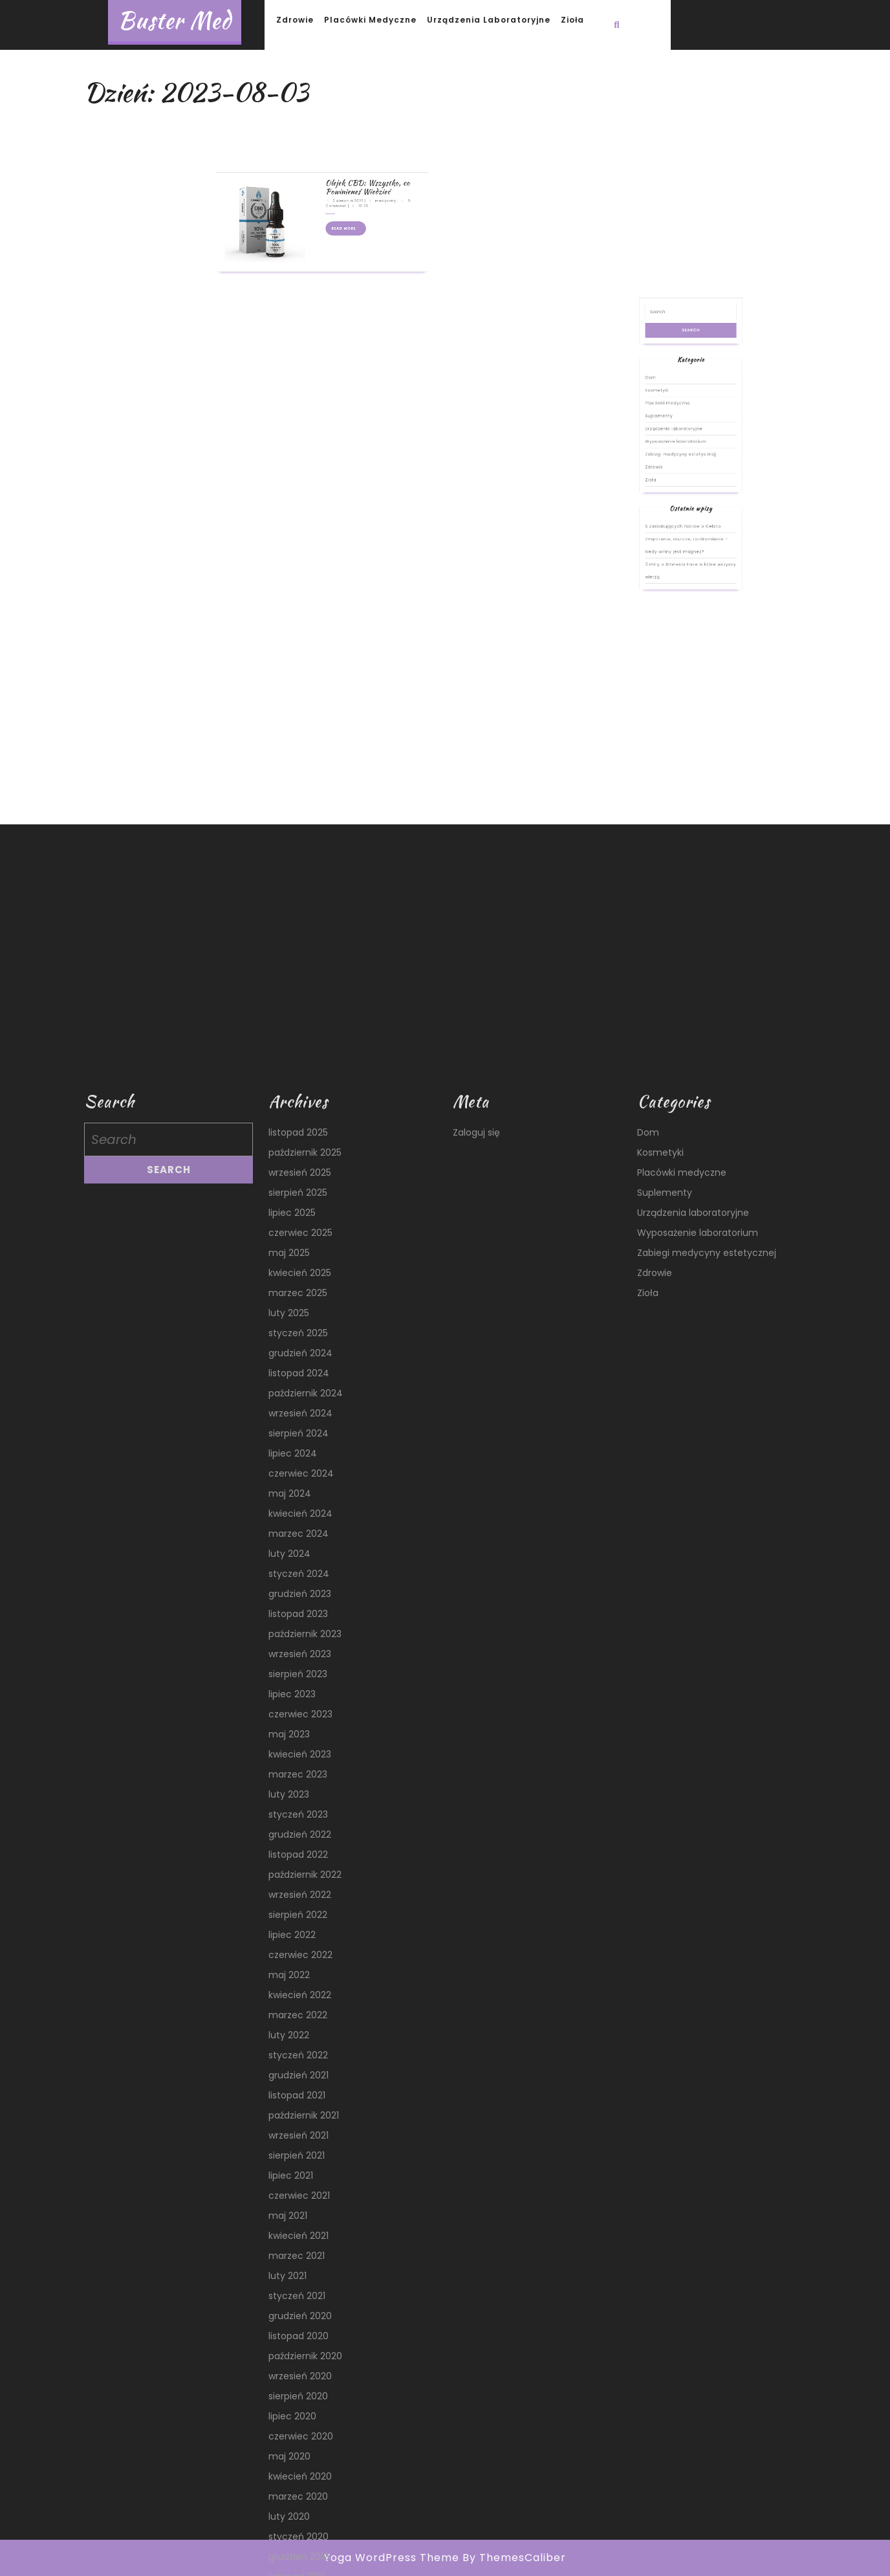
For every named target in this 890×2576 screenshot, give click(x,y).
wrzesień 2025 (299, 2081)
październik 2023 (305, 2542)
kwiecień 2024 (300, 2422)
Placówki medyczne (370, 19)
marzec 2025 (297, 2201)
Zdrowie (295, 19)
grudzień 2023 (299, 2502)
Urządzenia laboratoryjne (488, 19)
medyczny (351, 123)
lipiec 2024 (292, 2361)
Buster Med (175, 20)
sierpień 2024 (298, 2341)
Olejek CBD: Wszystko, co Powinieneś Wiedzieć (342, 117)
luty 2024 (289, 2462)
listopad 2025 (298, 2040)
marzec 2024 (298, 2442)
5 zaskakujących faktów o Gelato (687, 570)
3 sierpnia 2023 (334, 123)
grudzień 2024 (300, 2261)
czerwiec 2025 (300, 2141)
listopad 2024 (298, 2281)
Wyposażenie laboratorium (684, 532)
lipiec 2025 (292, 2121)
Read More (334, 137)
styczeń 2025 (298, 2241)
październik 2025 (305, 2060)
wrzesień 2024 (300, 2321)
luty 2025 (288, 2221)
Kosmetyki (675, 508)
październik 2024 (305, 2301)
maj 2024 (289, 2401)
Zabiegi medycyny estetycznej (686, 537)
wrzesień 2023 (299, 2562)
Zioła (572, 19)
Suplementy (676, 520)
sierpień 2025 (297, 2101)
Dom (672, 502)
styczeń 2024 (298, 2482)
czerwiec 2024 (301, 2381)
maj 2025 (289, 2161)
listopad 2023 (298, 2522)
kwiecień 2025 (299, 2181)
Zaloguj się (476, 2040)
